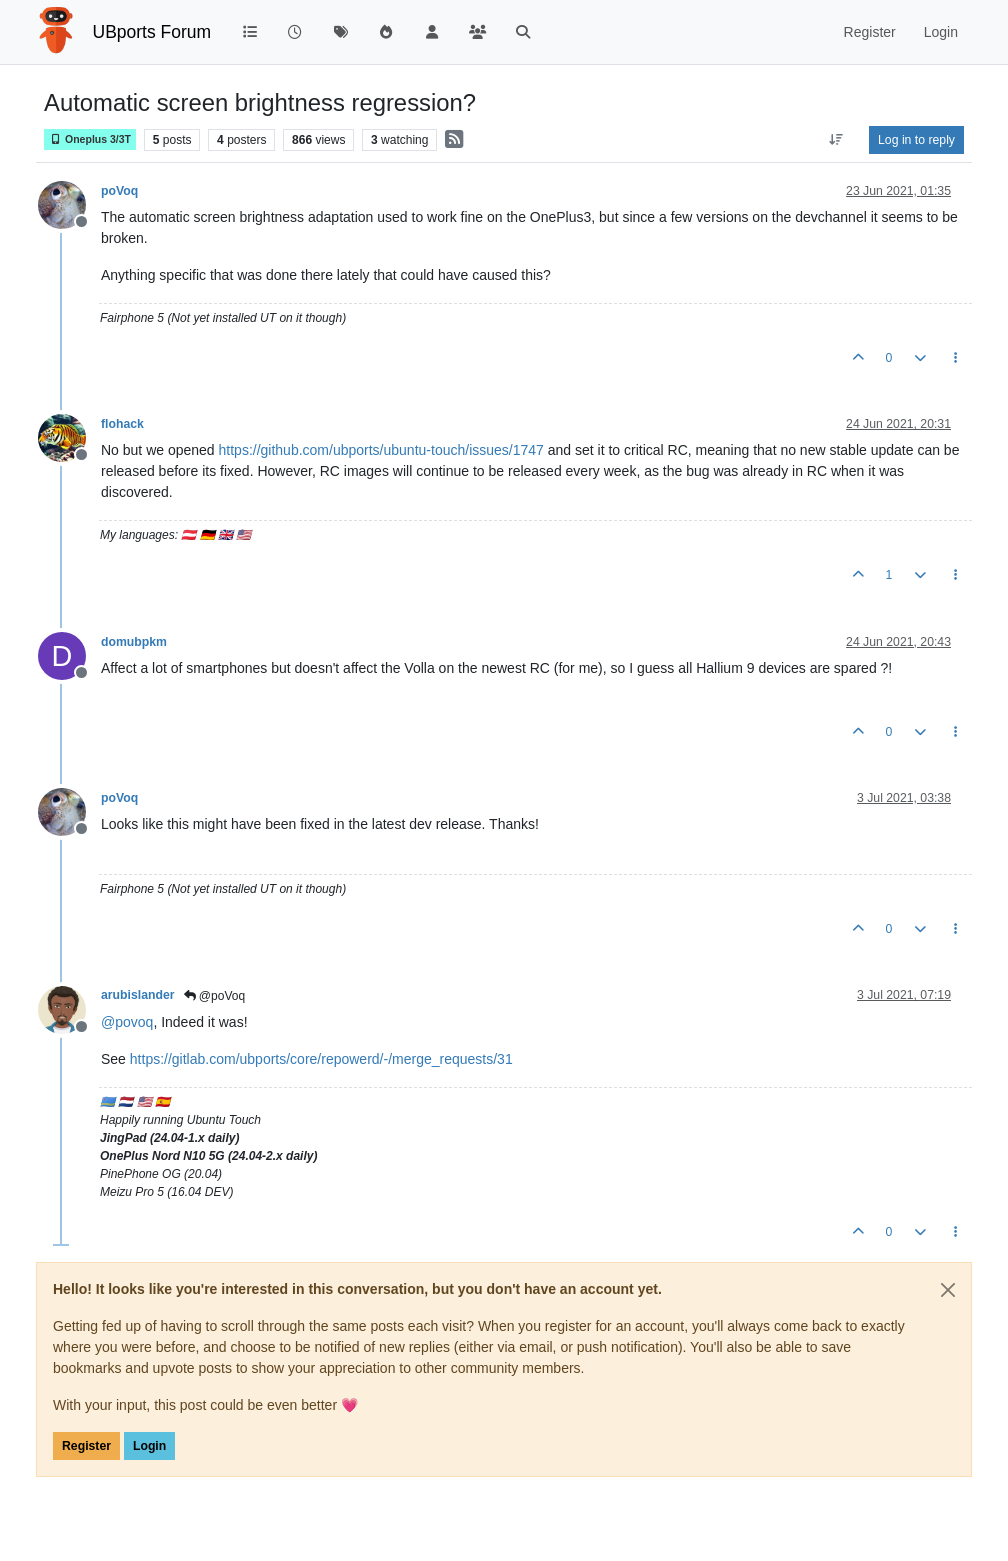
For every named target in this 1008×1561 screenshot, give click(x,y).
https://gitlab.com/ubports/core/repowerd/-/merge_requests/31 (321, 1059)
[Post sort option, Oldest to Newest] (836, 140)
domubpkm (134, 642)
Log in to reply (916, 140)
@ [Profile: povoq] (127, 1022)
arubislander (138, 995)
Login (149, 1446)
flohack (122, 424)
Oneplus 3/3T (90, 139)
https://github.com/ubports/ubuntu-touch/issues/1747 (381, 450)
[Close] (948, 1290)
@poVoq (215, 996)
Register (86, 1446)
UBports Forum (152, 32)
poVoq (119, 191)
